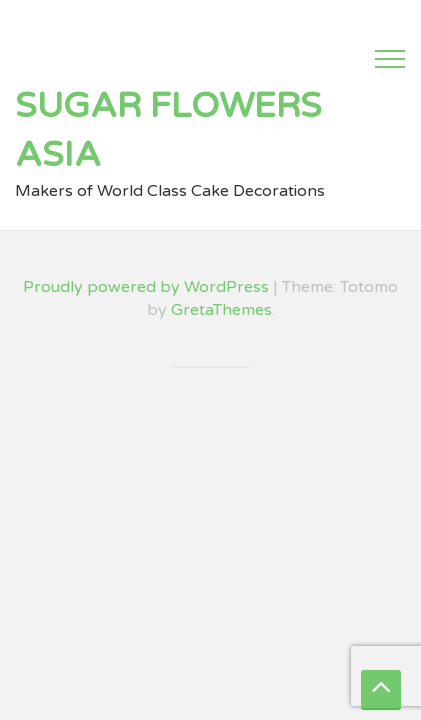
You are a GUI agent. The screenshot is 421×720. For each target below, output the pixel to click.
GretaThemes (221, 310)
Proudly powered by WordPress (146, 287)
